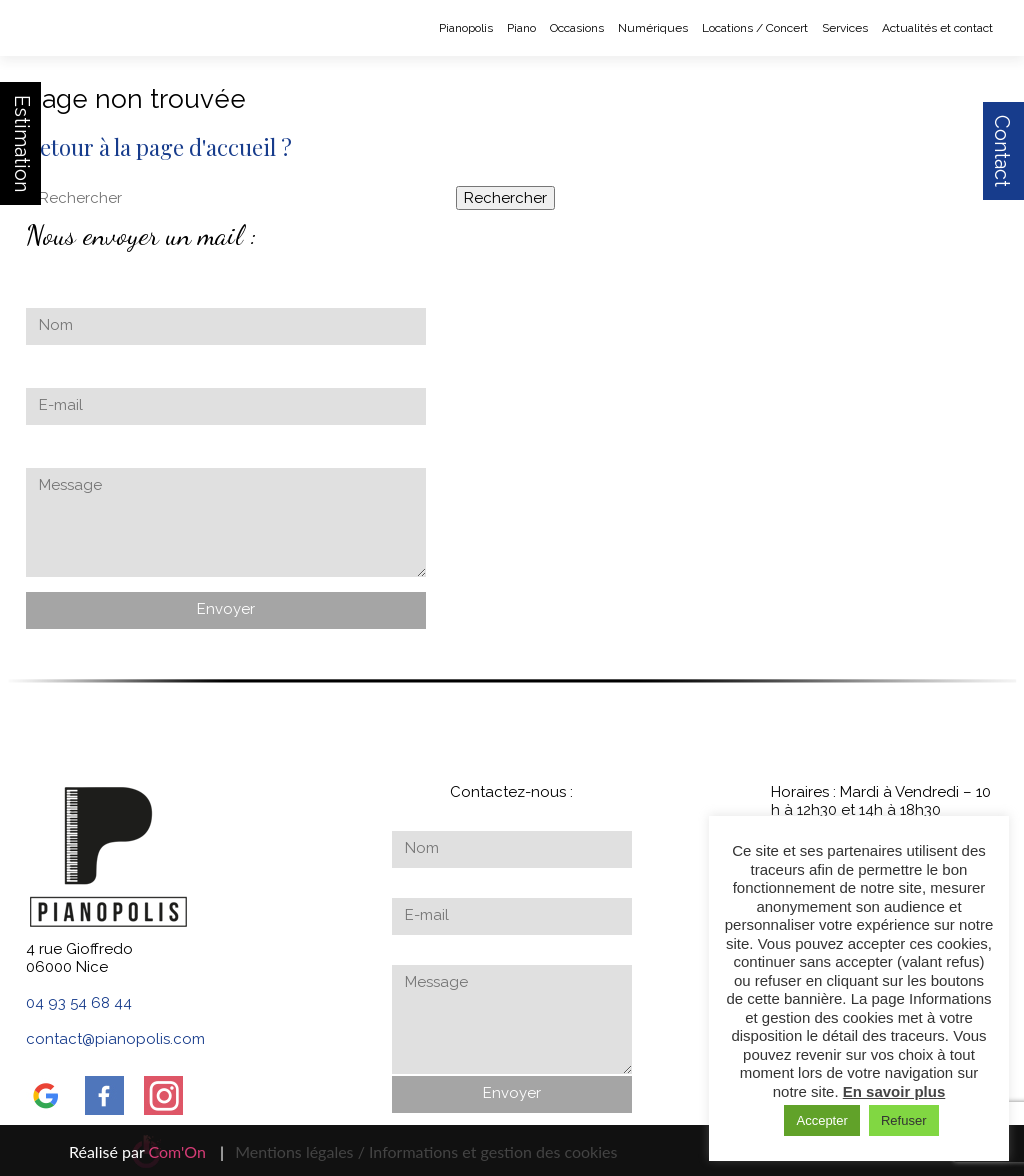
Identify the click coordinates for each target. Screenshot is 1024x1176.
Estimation (22, 143)
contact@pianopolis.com (115, 1039)
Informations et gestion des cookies (493, 1151)
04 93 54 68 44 (79, 1003)
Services (845, 28)
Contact (1002, 151)
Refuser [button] (904, 1120)
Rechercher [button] (505, 198)
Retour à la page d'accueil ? (159, 147)
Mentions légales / (300, 1151)
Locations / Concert (755, 28)
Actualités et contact (937, 28)
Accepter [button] (821, 1120)
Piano (521, 28)
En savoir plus (894, 1091)
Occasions (577, 28)
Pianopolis (466, 28)
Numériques (653, 28)
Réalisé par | (146, 1151)
